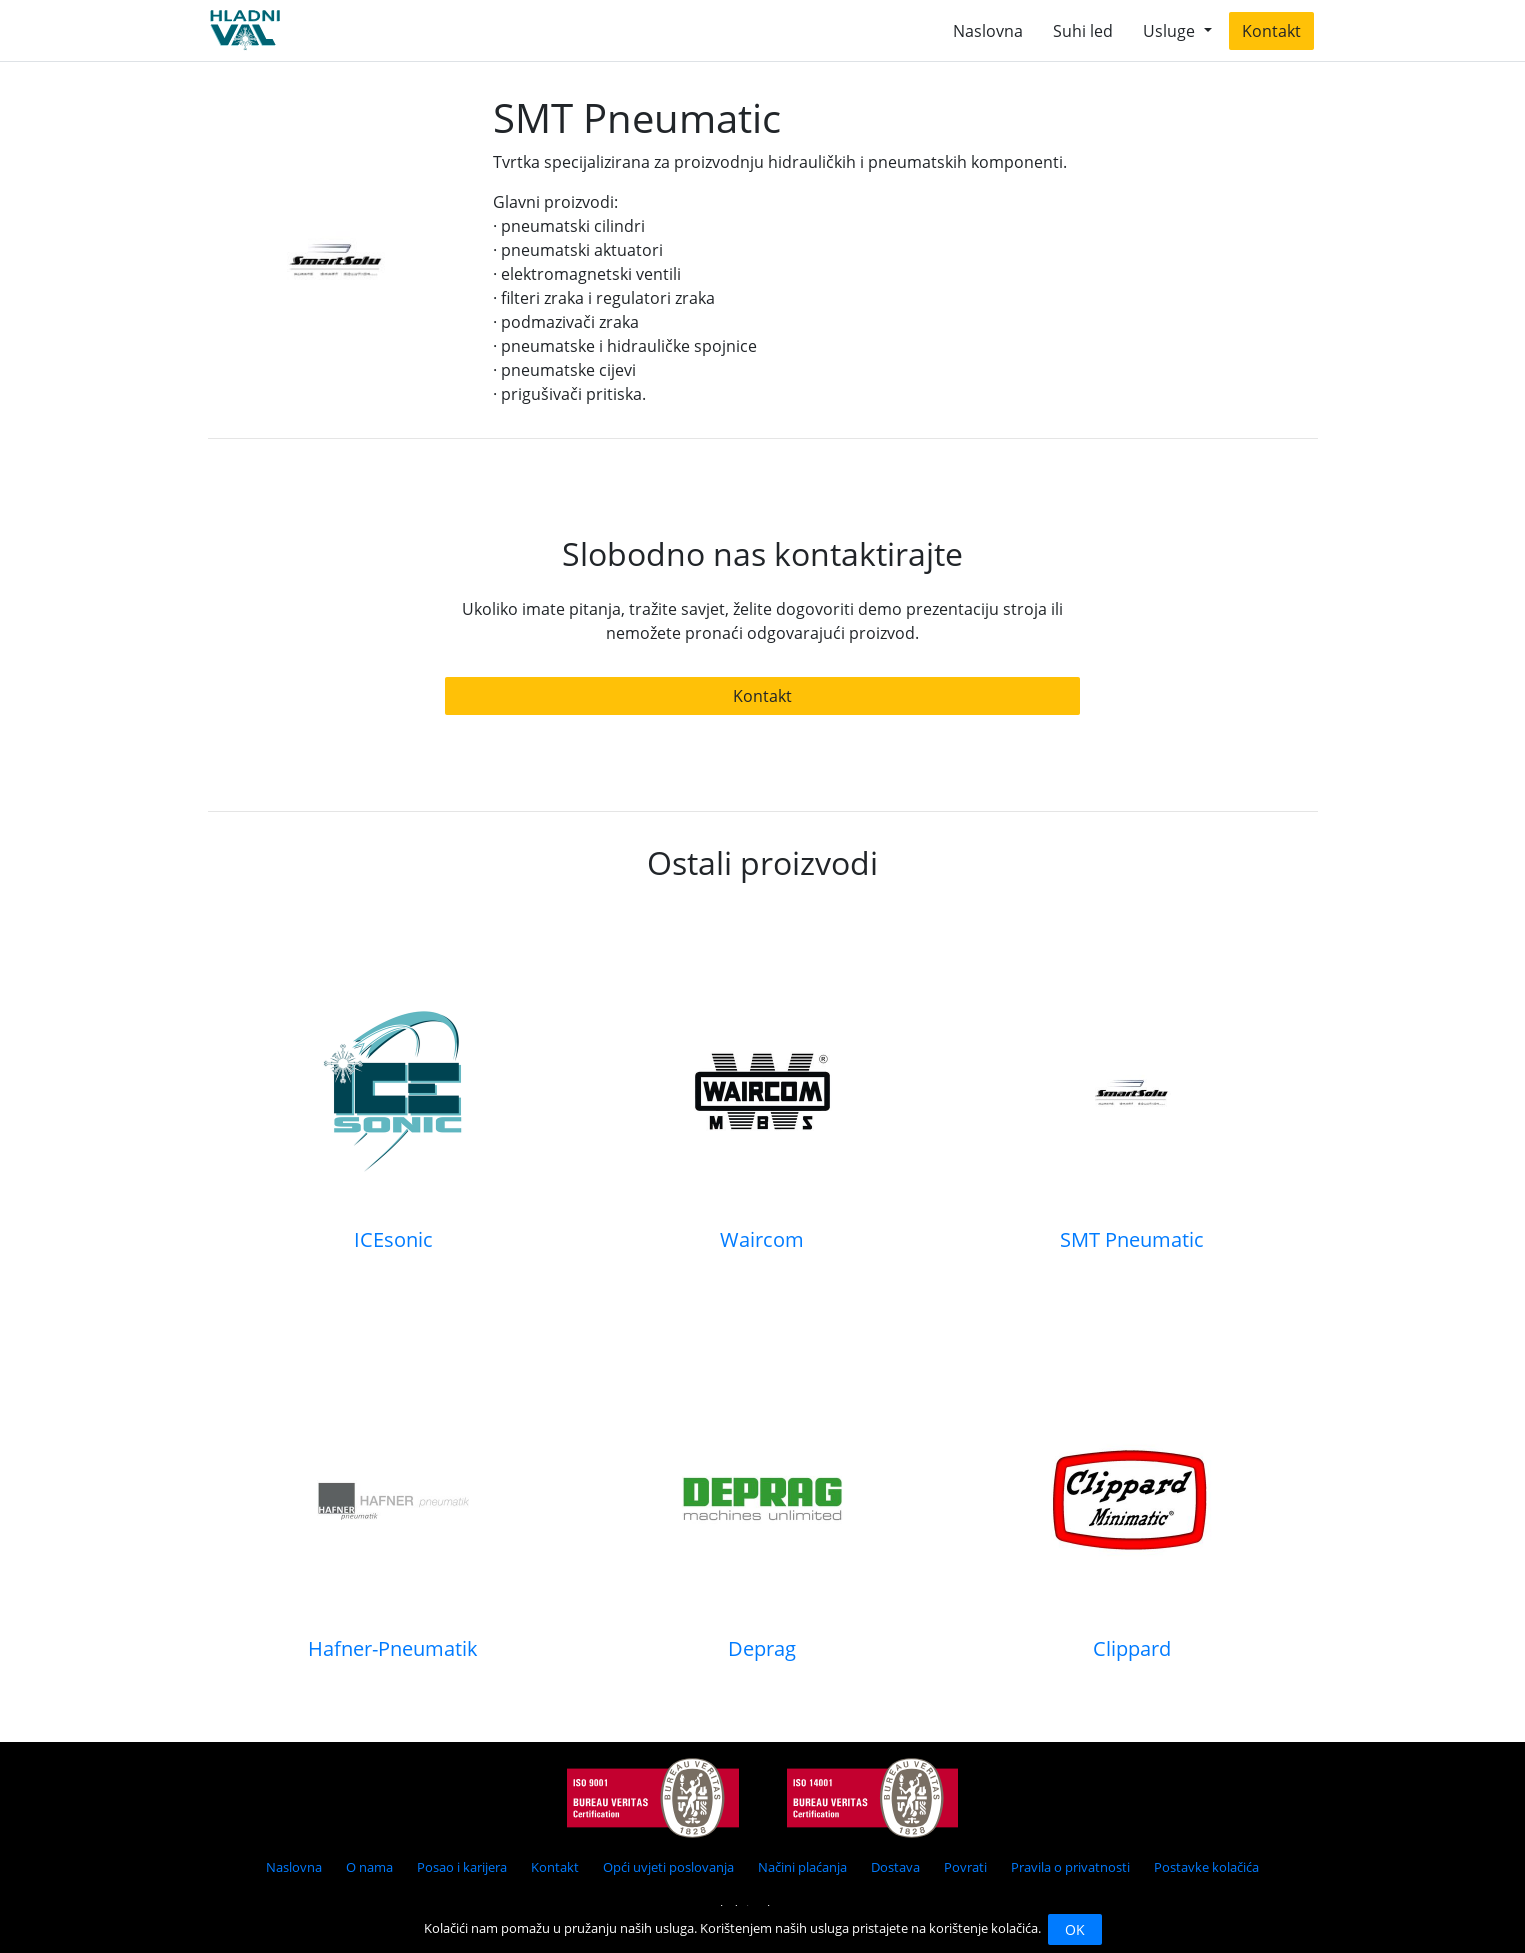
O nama (369, 1867)
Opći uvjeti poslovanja (668, 1867)
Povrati (965, 1867)
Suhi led (1083, 31)
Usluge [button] (1171, 31)
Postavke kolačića (1206, 1867)
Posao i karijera (462, 1867)
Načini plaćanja (802, 1867)
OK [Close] (1075, 1929)
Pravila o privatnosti (1070, 1867)
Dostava (895, 1867)
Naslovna (988, 31)
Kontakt (1271, 31)
